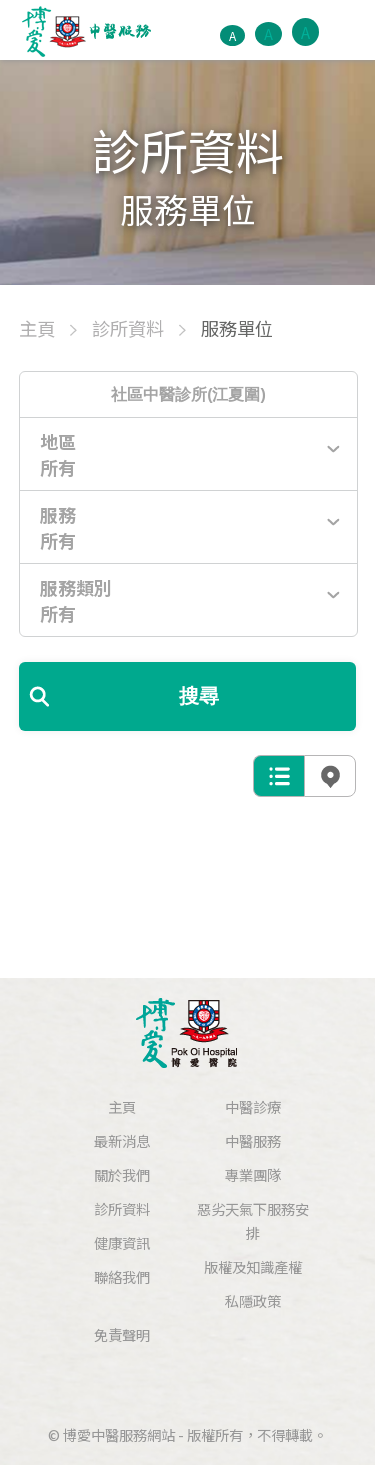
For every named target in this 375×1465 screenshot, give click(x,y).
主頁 (122, 1106)
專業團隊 (253, 1174)
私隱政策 (253, 1300)
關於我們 (122, 1174)
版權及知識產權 (253, 1266)
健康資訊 (122, 1242)
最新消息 (122, 1140)
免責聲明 (122, 1334)
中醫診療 (253, 1106)
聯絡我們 (122, 1276)
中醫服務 (253, 1140)
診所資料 (122, 1208)
